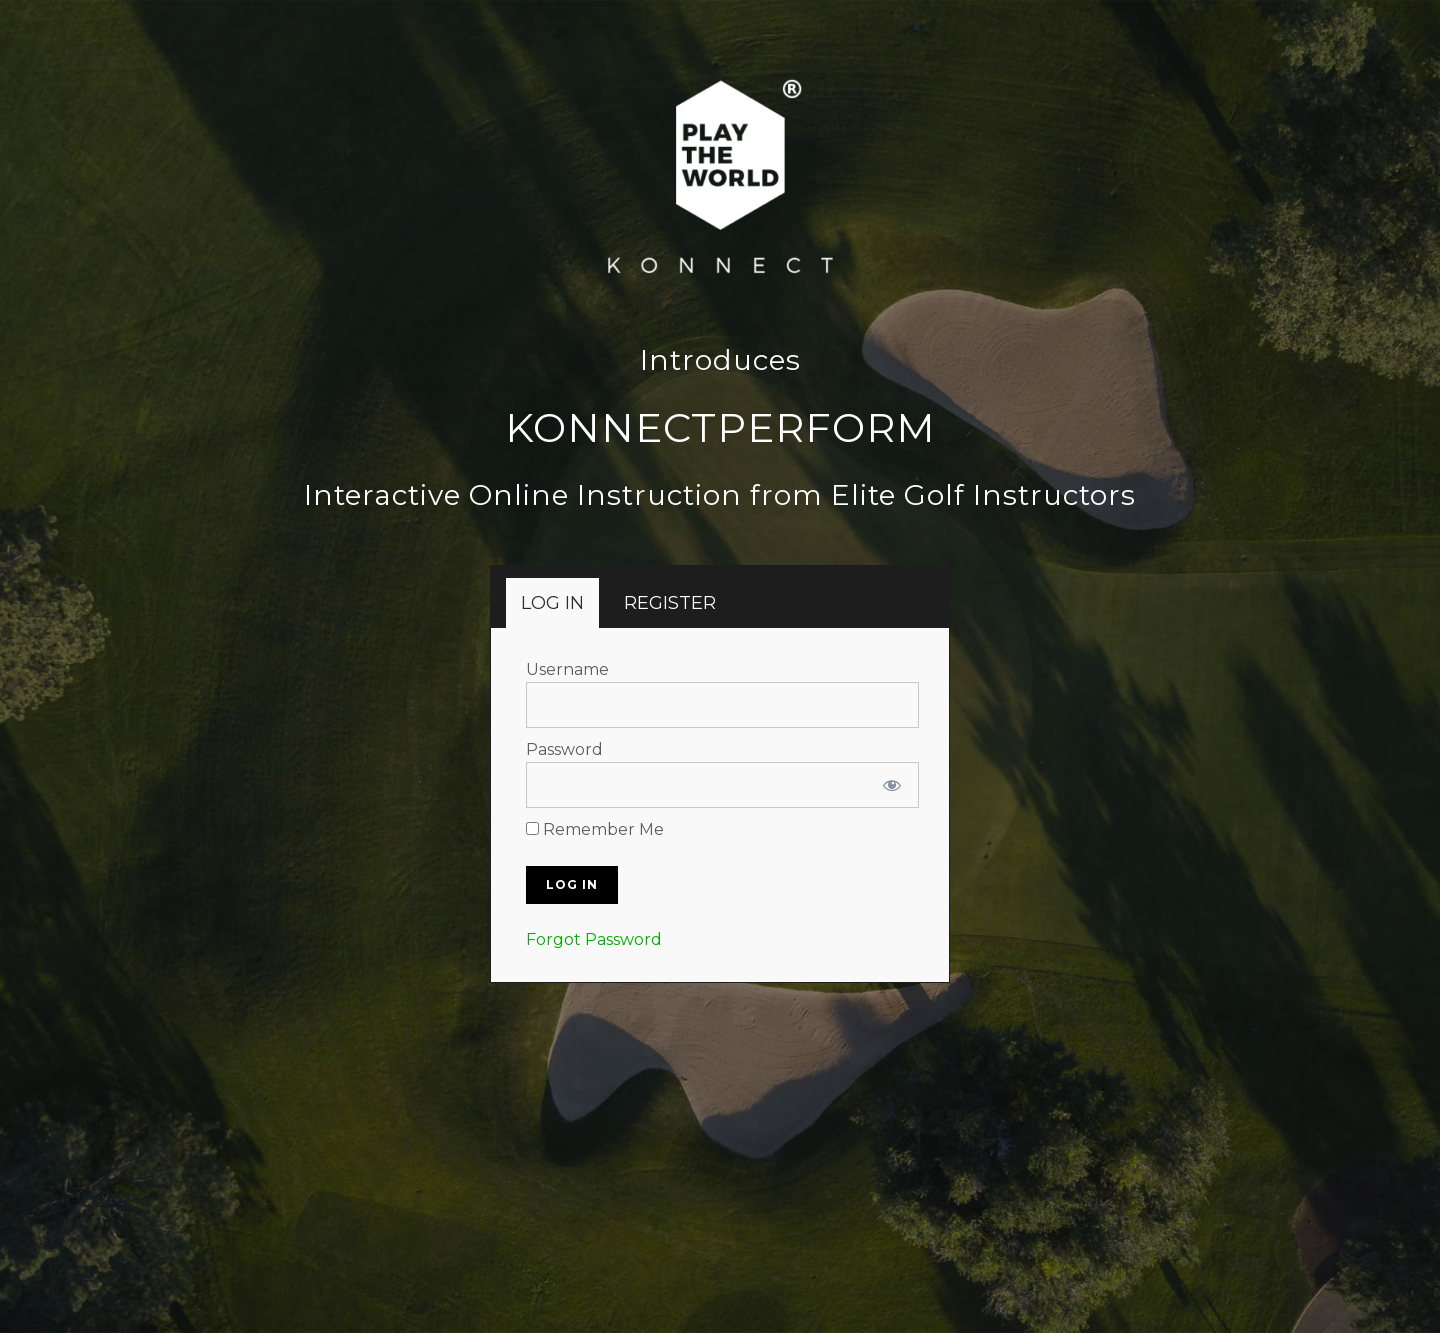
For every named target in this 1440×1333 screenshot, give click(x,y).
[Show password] (892, 785)
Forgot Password (594, 939)
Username (567, 669)
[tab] (552, 603)
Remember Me (595, 829)
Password (564, 749)
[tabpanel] (722, 805)
